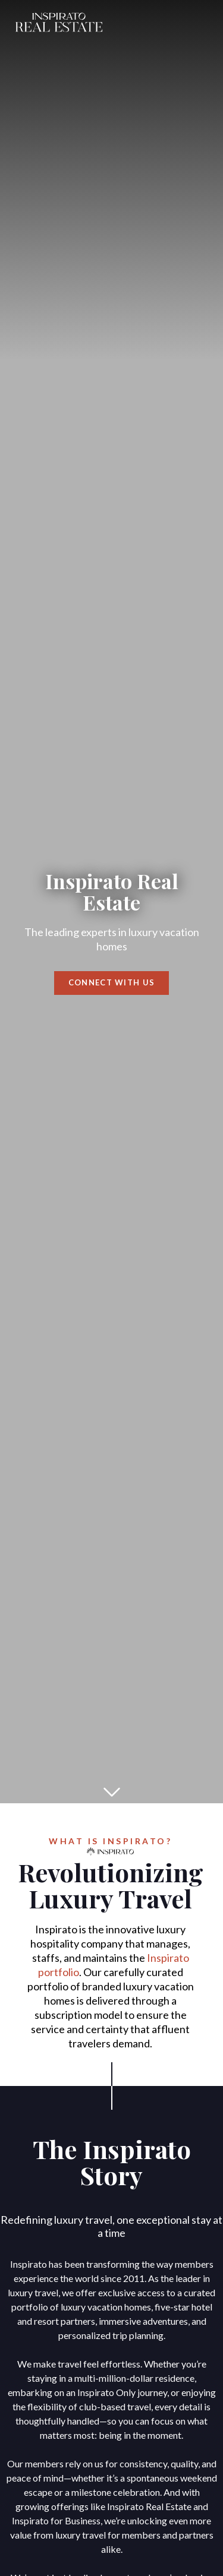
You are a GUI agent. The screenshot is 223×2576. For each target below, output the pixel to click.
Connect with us (111, 983)
